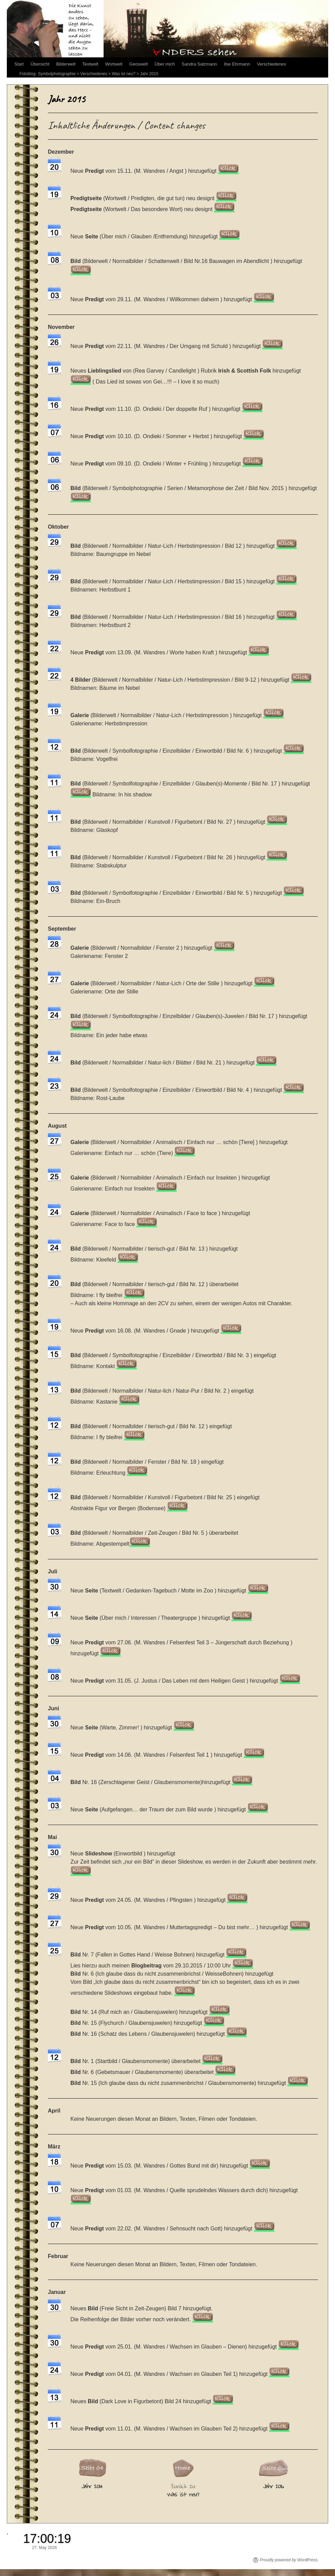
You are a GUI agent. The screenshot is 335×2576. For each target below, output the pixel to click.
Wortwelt (113, 64)
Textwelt (90, 64)
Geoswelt (138, 64)
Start (19, 64)
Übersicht (39, 64)
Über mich (165, 64)
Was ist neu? (123, 73)
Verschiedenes (271, 64)
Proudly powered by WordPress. (289, 2560)
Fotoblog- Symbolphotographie (47, 73)
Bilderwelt (65, 64)
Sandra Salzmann (199, 64)
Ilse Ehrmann (237, 64)
